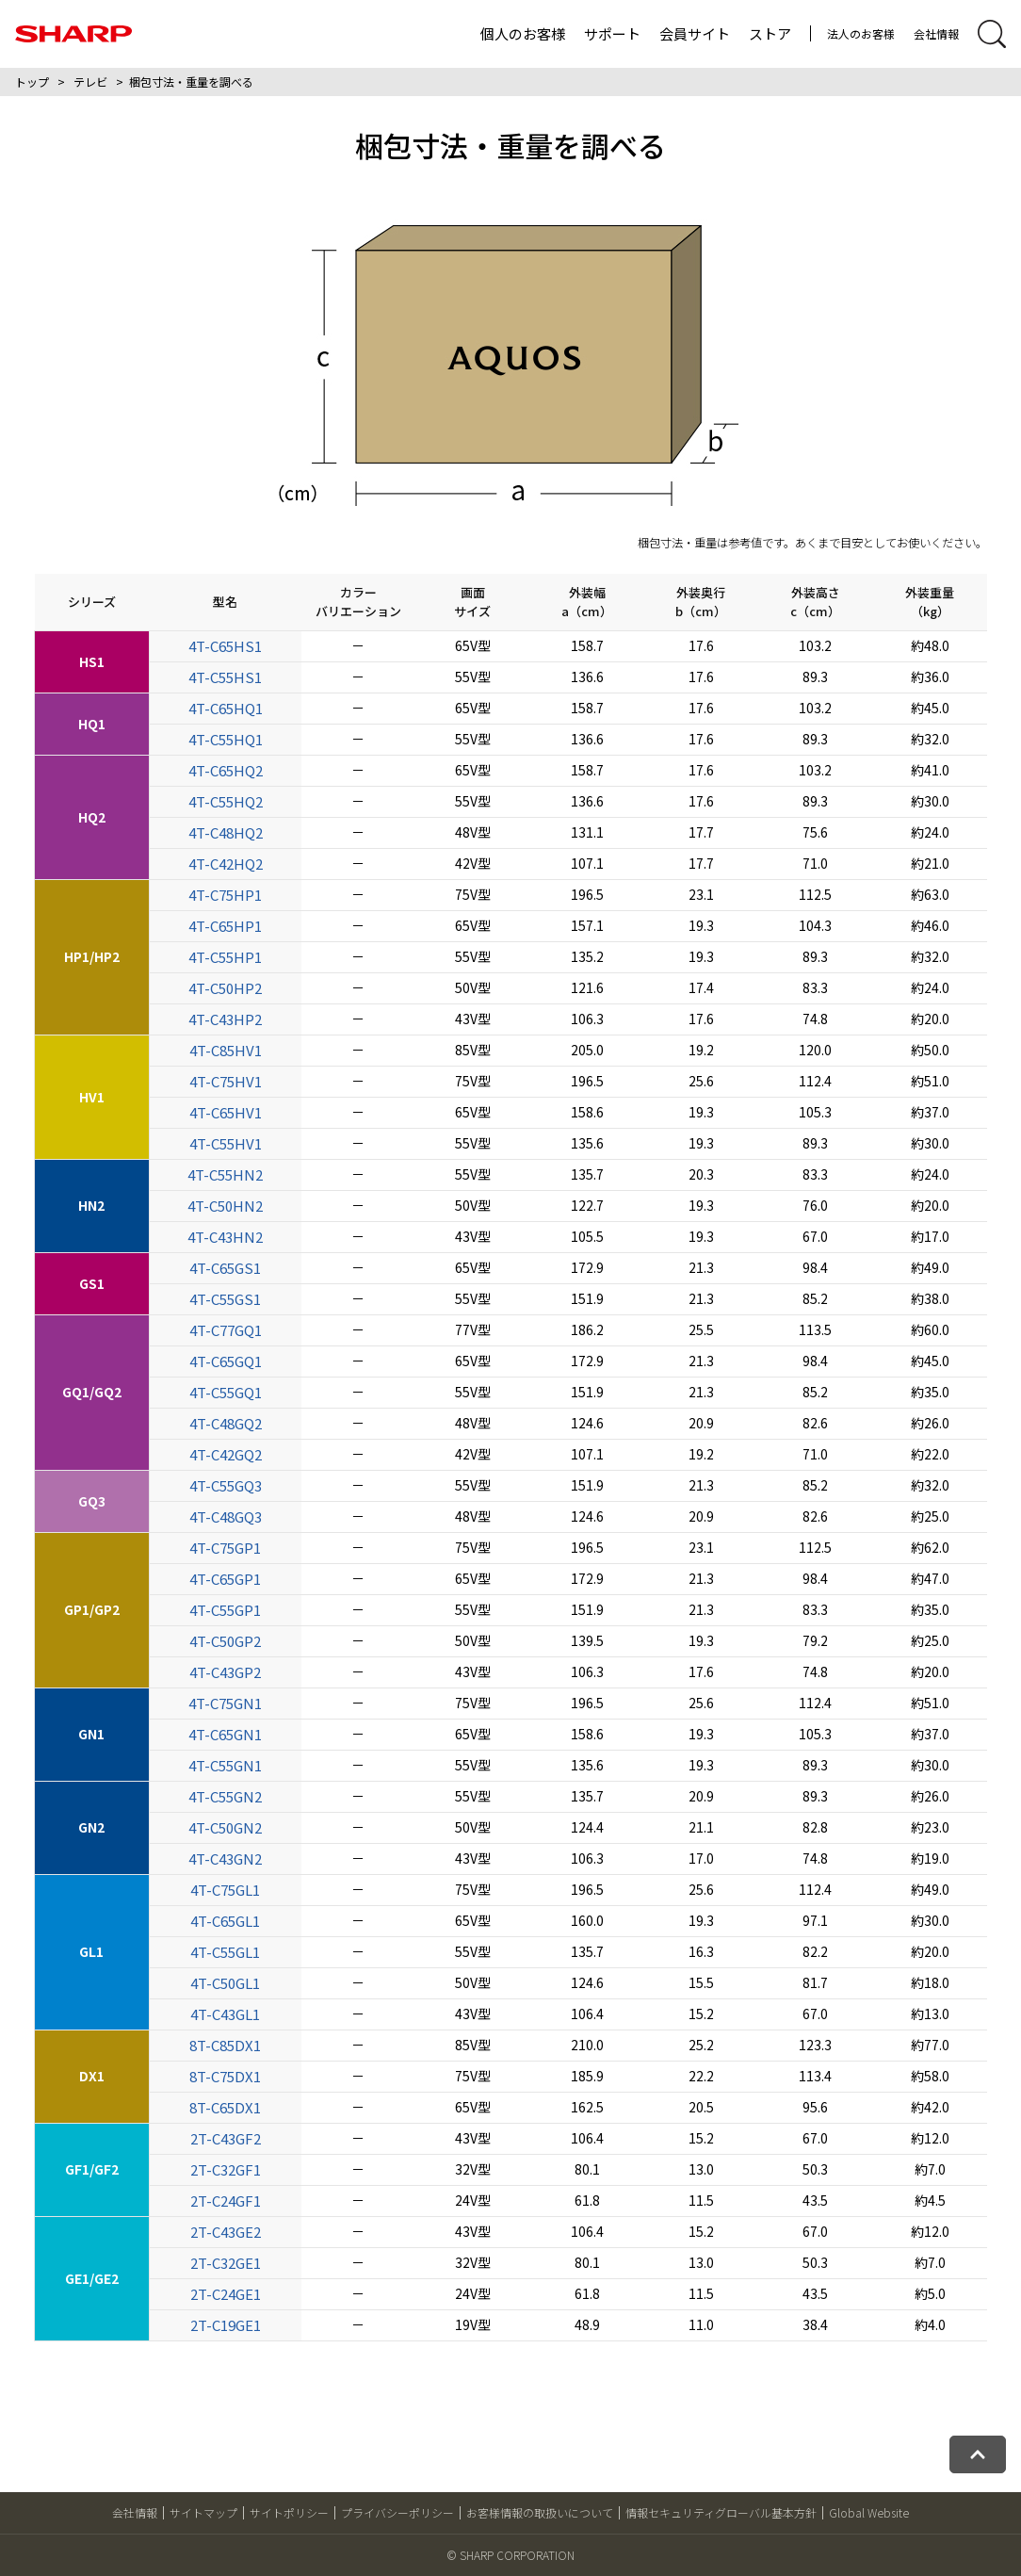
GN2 (91, 1827)
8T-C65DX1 (225, 2107)
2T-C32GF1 (225, 2169)
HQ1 (91, 723)
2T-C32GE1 (225, 2263)
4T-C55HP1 (225, 957)
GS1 (92, 1283)
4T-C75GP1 (225, 1547)
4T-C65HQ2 (225, 770)
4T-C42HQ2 (225, 863)
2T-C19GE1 (225, 2325)
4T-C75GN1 (225, 1703)
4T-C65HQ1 (225, 708)
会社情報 (936, 33)
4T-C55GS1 (225, 1299)
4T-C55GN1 (225, 1765)
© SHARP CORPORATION (510, 2555)
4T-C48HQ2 (225, 832)
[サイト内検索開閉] (992, 34)
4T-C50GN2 (225, 1827)
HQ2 (91, 816)
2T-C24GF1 (225, 2200)
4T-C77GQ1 (225, 1330)
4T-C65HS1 (225, 646)
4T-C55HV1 (225, 1143)
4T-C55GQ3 (225, 1485)
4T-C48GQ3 (225, 1516)
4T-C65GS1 (225, 1268)
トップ (32, 81)
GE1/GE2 (92, 2278)
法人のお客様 (861, 33)
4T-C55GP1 (225, 1610)
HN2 (91, 1205)
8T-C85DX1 (225, 2045)
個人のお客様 (522, 33)
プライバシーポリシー (397, 2512)
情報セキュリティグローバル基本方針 (721, 2512)
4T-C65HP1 (225, 926)
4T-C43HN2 (225, 1237)
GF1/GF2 (92, 2169)
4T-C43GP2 (225, 1672)
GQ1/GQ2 (92, 1391)
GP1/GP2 (92, 1609)
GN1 (91, 1733)
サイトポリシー (289, 2512)
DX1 (92, 2075)
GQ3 (91, 1501)
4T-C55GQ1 (225, 1392)
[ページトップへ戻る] (977, 2454)
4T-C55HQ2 (225, 801)
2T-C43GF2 (225, 2138)
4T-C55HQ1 (225, 739)
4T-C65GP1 (225, 1579)
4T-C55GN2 (225, 1796)
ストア (770, 33)
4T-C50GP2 (225, 1641)
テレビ (90, 81)
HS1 (92, 661)
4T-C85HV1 (225, 1050)
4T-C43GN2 (225, 1858)
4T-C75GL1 (225, 1889)
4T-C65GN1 (225, 1734)
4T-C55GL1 (225, 1952)
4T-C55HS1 (225, 677)
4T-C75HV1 (225, 1081)
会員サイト (694, 33)
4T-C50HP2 (225, 988)
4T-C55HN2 (225, 1174)
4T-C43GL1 (225, 2014)
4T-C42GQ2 (225, 1454)
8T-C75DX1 (225, 2076)
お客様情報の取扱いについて (539, 2512)
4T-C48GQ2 (225, 1423)
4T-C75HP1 (225, 895)
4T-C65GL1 (225, 1921)
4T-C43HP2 (225, 1019)
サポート (612, 33)
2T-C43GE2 (225, 2232)
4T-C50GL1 (225, 1983)
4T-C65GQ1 (225, 1361)
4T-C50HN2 (225, 1205)
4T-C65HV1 (225, 1112)
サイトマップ (203, 2512)
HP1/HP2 (92, 956)
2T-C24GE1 (225, 2294)
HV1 (92, 1096)
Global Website (869, 2512)
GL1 (91, 1951)
